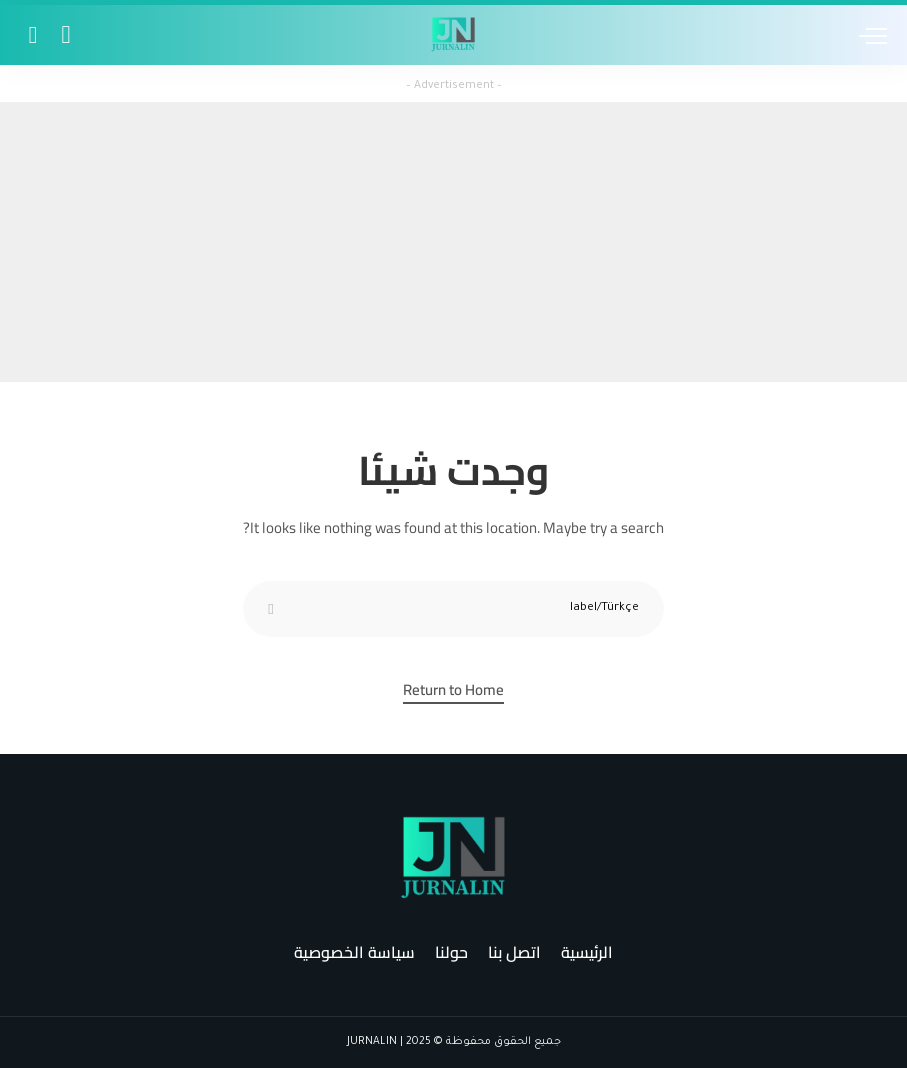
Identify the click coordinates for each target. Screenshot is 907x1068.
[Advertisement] (453, 242)
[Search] (32, 35)
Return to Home (453, 691)
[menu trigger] (868, 35)
